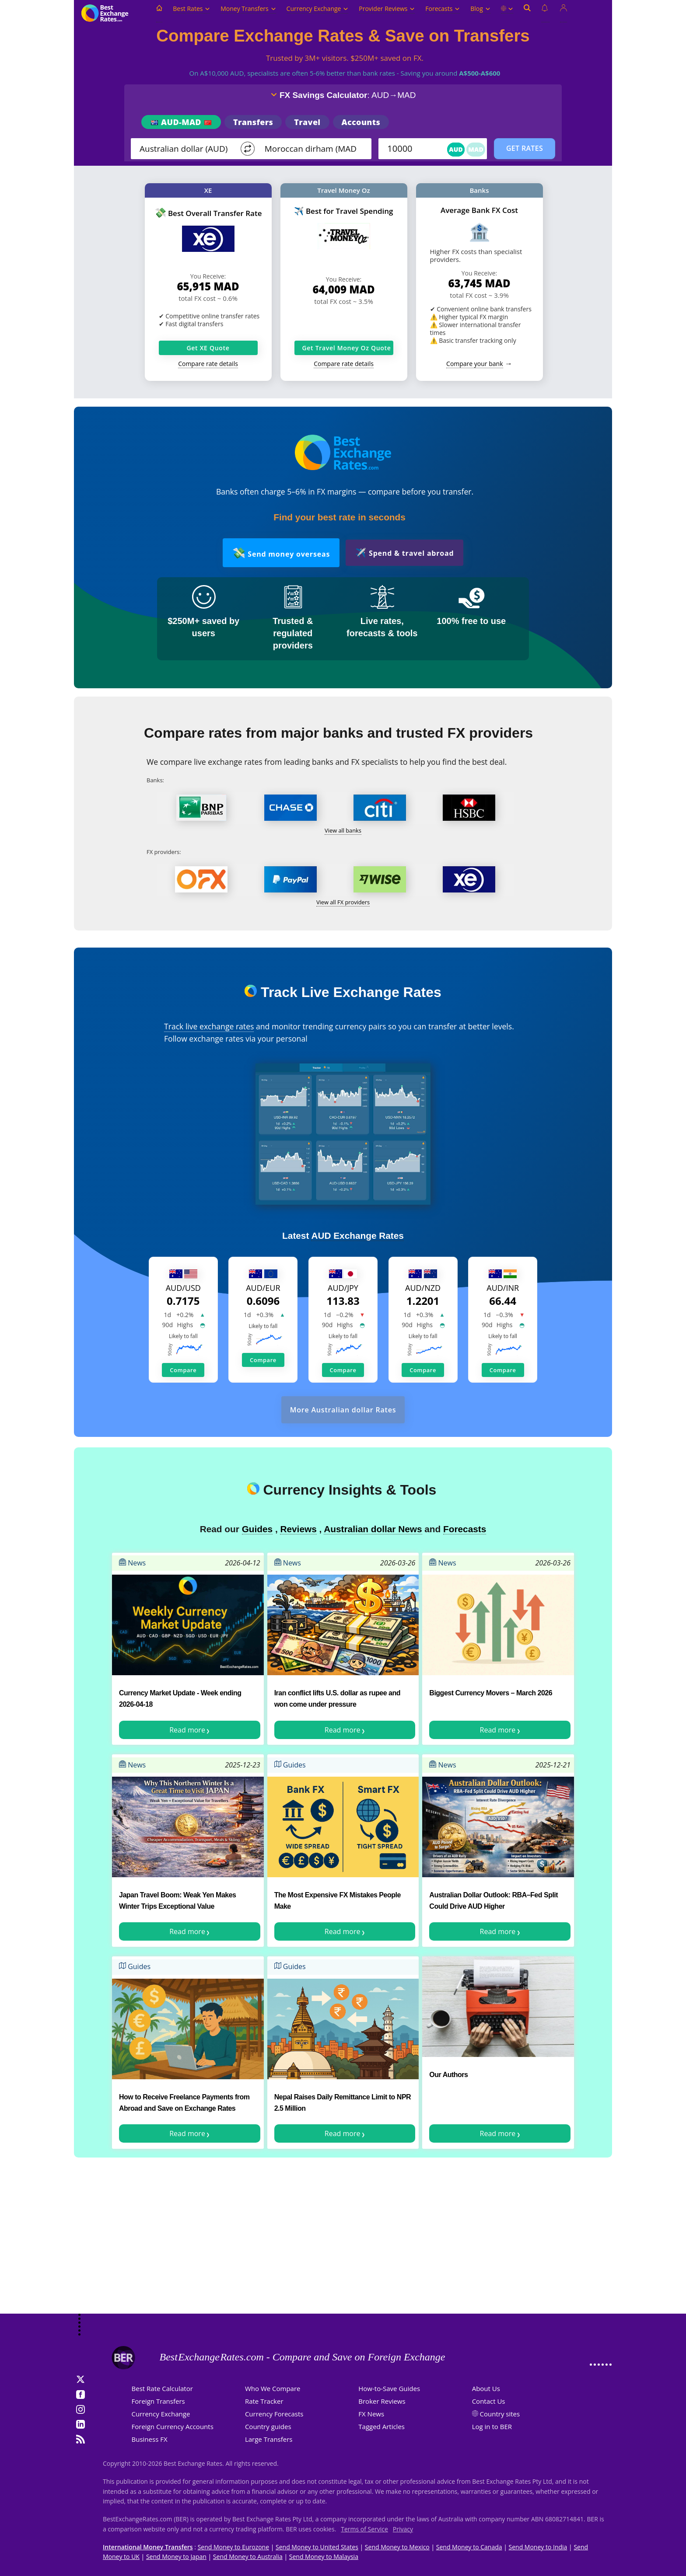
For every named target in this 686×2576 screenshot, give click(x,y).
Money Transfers (248, 8)
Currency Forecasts (274, 2413)
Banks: (155, 780)
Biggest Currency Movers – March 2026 (490, 1693)
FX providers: (164, 852)
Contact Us (488, 2401)
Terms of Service (364, 2529)
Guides (257, 1529)
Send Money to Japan (176, 2556)
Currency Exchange (318, 8)
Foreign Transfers (158, 2401)
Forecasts (442, 8)
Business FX (150, 2439)
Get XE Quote (207, 348)
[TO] (311, 149)
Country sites (500, 2413)
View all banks (343, 830)
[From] (186, 149)
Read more (187, 1730)
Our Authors (448, 2074)
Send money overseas (281, 552)
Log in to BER (492, 2426)
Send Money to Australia (248, 2556)
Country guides (268, 2426)
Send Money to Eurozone (233, 2547)
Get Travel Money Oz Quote (346, 348)
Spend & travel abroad (404, 552)
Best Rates (191, 8)
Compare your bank (474, 363)
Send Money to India (538, 2547)
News (132, 1563)
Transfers (253, 122)
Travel (307, 122)
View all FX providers (343, 902)
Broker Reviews (381, 2401)
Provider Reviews (387, 8)
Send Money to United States (317, 2547)
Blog (480, 8)
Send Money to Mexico (397, 2547)
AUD (456, 149)
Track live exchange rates (209, 1026)
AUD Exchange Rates (357, 1235)
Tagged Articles (381, 2426)
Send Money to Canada (469, 2547)
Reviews (298, 1529)
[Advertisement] (343, 2244)
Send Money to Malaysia (323, 2556)
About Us (486, 2388)
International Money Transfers (148, 2547)
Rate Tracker (264, 2401)
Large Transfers (269, 2439)
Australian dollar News (373, 1529)
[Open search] (527, 13)
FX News (371, 2413)
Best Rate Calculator (162, 2388)
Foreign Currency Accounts (173, 2426)
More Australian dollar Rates (343, 1410)
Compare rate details (208, 363)
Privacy (403, 2529)
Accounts (361, 122)
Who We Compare (273, 2388)
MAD (475, 149)
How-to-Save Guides (389, 2388)
